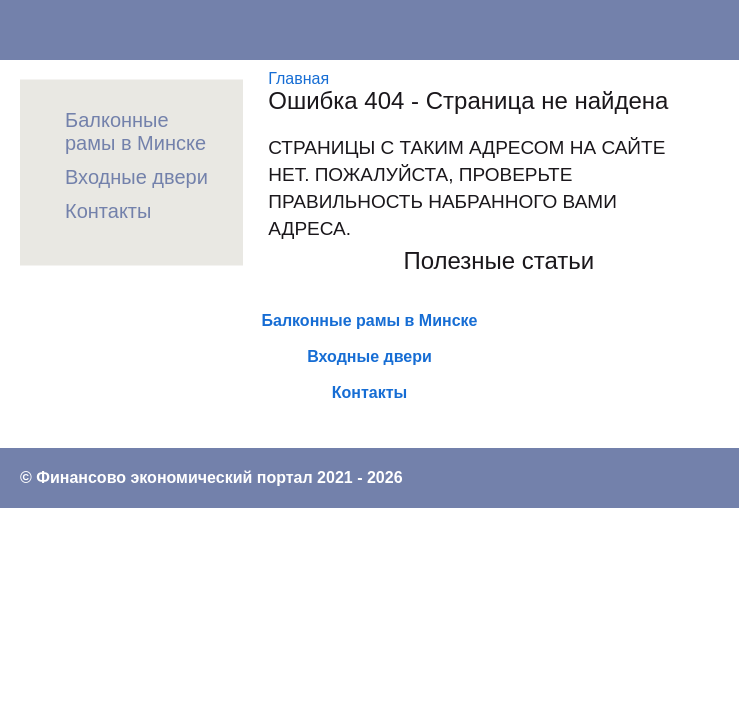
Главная (298, 78)
